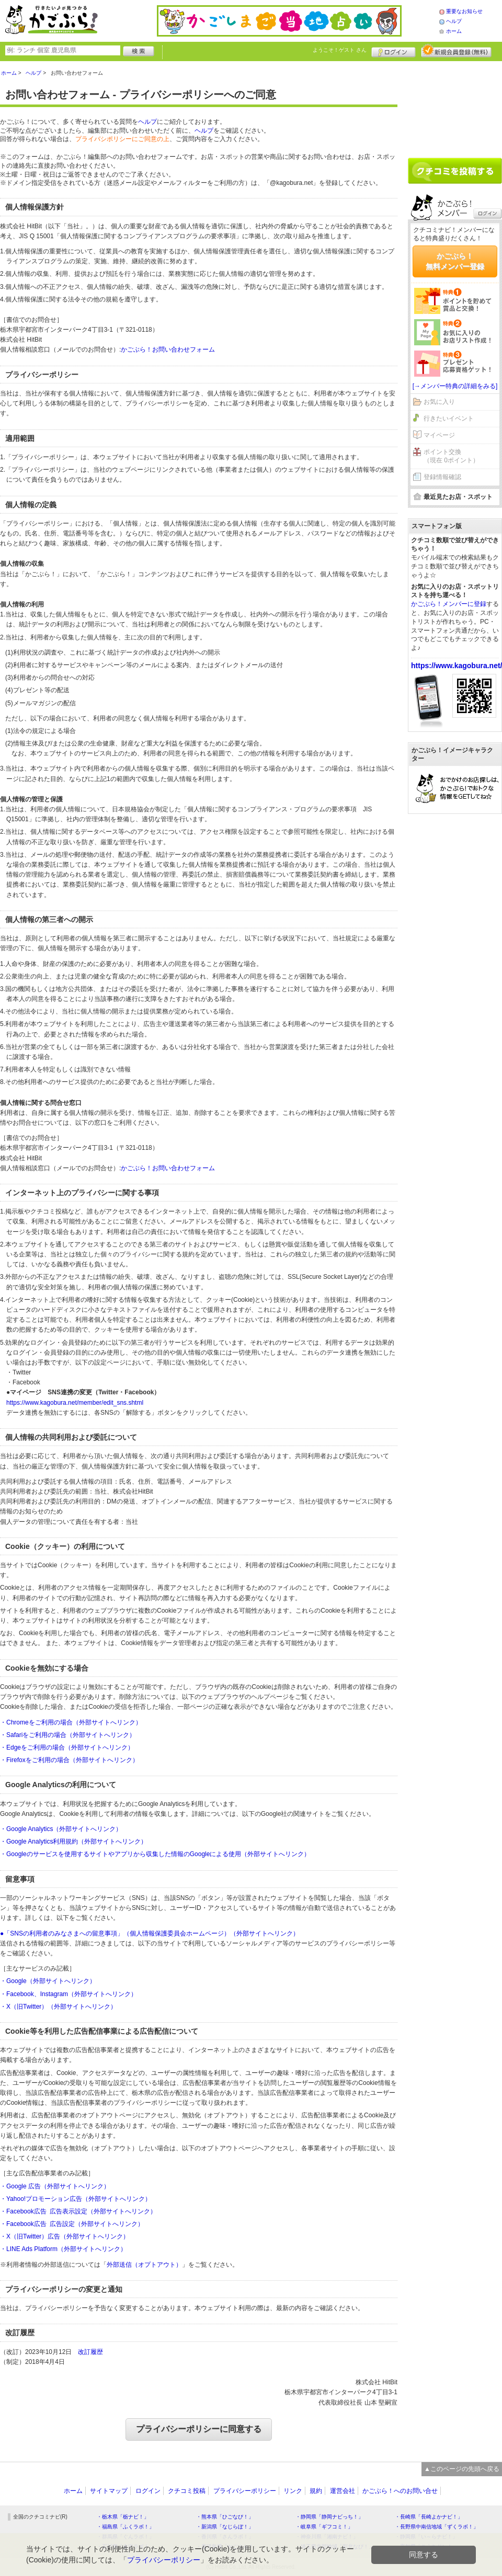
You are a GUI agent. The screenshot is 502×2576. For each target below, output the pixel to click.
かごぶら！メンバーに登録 (448, 604)
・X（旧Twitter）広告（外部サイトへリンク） (64, 2236)
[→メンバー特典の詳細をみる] (455, 386)
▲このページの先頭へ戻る (461, 2469)
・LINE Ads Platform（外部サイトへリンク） (63, 2249)
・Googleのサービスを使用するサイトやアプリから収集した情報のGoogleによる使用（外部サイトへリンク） (155, 1854)
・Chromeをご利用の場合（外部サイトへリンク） (71, 1722)
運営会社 (342, 2491)
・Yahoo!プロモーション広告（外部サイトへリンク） (75, 2198)
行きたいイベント (449, 418)
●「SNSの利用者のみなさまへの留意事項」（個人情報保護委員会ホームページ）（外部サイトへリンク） (149, 1933)
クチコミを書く (455, 171)
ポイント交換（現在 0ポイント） (451, 456)
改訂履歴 (90, 2352)
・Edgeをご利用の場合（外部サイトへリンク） (67, 1747)
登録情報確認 (442, 477)
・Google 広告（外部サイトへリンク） (55, 2186)
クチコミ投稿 (187, 2491)
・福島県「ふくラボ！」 (125, 2527)
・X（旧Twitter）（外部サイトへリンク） (58, 2006)
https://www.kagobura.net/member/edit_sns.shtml (74, 1402)
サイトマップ (109, 2491)
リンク (292, 2491)
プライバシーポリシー (244, 2491)
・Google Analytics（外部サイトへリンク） (61, 1829)
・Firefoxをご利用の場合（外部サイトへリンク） (69, 1760)
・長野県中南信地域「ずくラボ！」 (436, 2527)
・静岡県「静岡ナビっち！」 (329, 2517)
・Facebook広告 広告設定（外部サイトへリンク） (72, 2224)
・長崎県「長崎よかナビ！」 (429, 2517)
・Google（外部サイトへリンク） (48, 1981)
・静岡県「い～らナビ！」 (426, 2536)
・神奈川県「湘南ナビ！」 (326, 2536)
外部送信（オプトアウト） (144, 2264)
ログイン (393, 50)
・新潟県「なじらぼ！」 (225, 2527)
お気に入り (439, 401)
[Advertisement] (455, 105)
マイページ (439, 435)
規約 (316, 2491)
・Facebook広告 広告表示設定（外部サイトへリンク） (78, 2211)
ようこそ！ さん (340, 50)
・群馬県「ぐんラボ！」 (125, 2536)
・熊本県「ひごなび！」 (225, 2517)
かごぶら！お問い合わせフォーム (168, 349)
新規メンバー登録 (456, 50)
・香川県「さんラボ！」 (225, 2536)
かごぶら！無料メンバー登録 (455, 261)
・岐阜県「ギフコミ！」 (324, 2527)
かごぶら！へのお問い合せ (400, 2491)
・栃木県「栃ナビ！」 (123, 2517)
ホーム (454, 31)
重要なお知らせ (464, 11)
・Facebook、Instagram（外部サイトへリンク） (68, 1994)
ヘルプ (454, 21)
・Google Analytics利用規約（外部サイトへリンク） (73, 1841)
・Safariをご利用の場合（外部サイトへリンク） (67, 1735)
